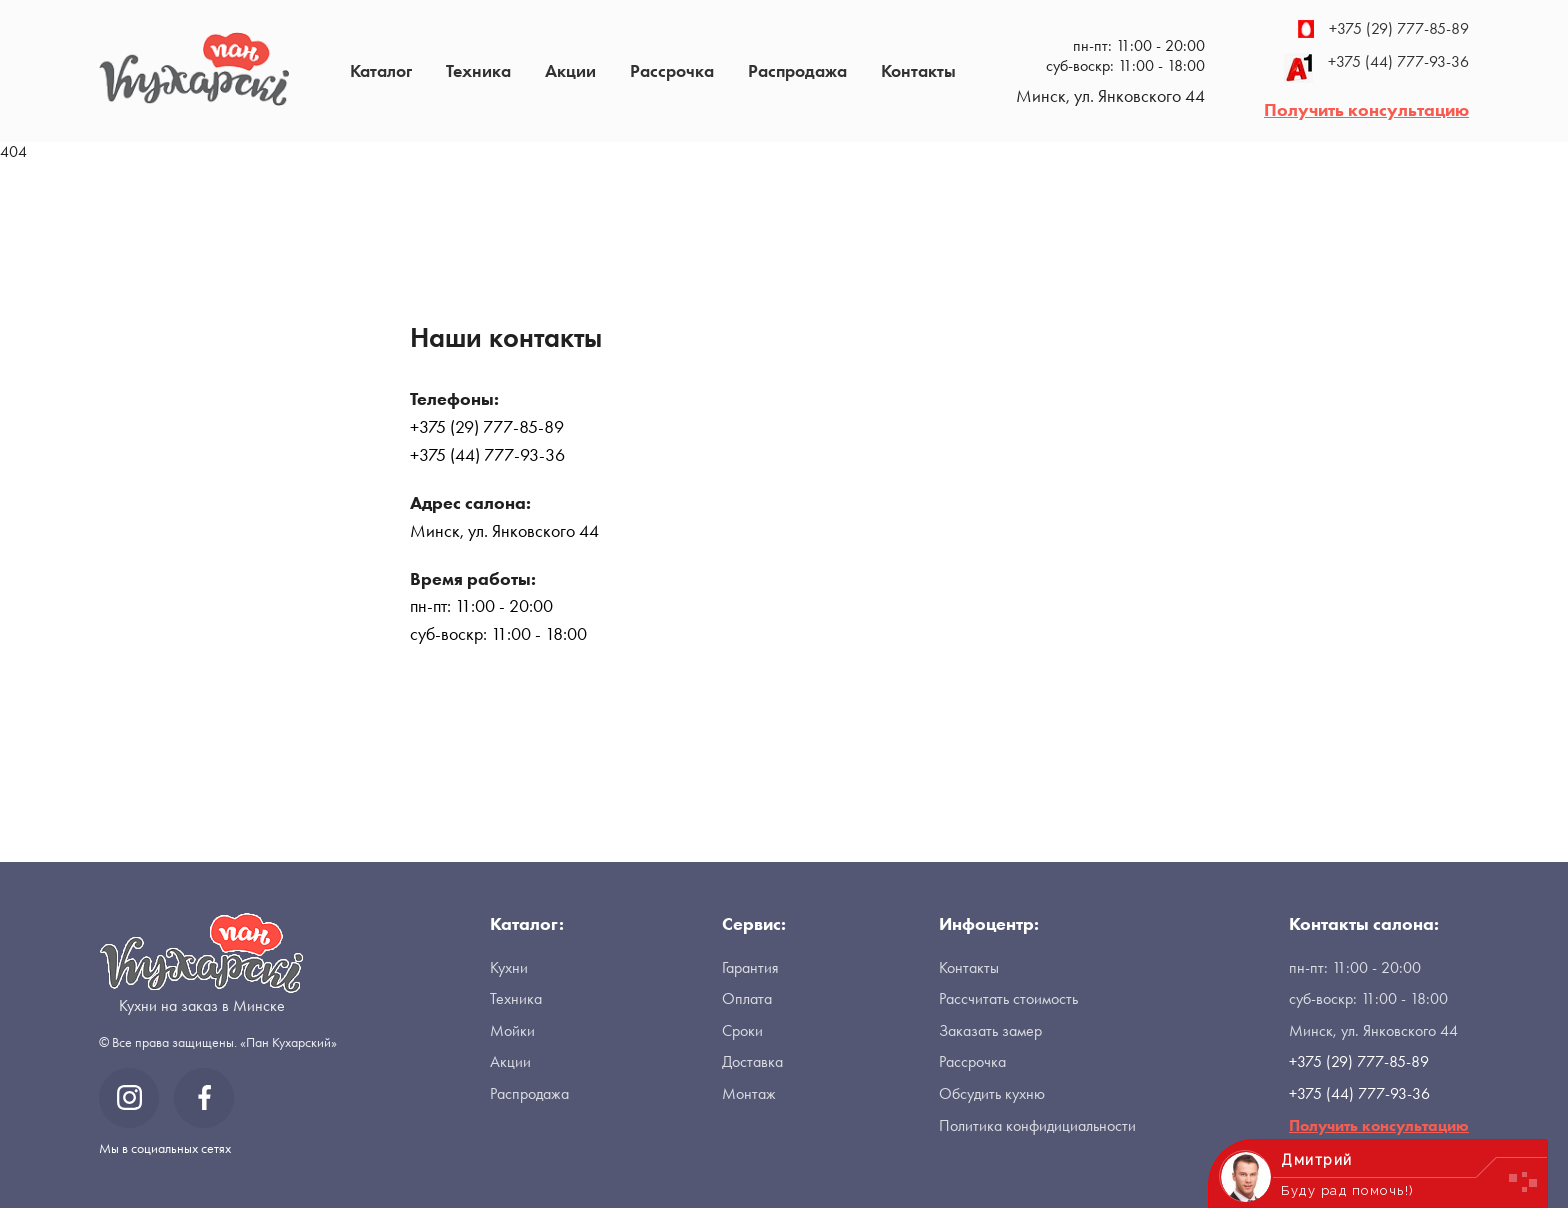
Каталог (381, 70)
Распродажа (797, 70)
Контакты (918, 70)
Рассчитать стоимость (1008, 998)
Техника (478, 70)
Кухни (509, 967)
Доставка (752, 1061)
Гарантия (750, 967)
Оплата (747, 998)
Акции (570, 70)
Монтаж (749, 1093)
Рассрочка (672, 70)
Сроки (742, 1030)
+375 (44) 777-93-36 (1376, 68)
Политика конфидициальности (1037, 1125)
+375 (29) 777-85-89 (1383, 29)
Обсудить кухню (992, 1093)
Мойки (512, 1030)
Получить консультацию (1366, 109)
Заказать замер (990, 1030)
